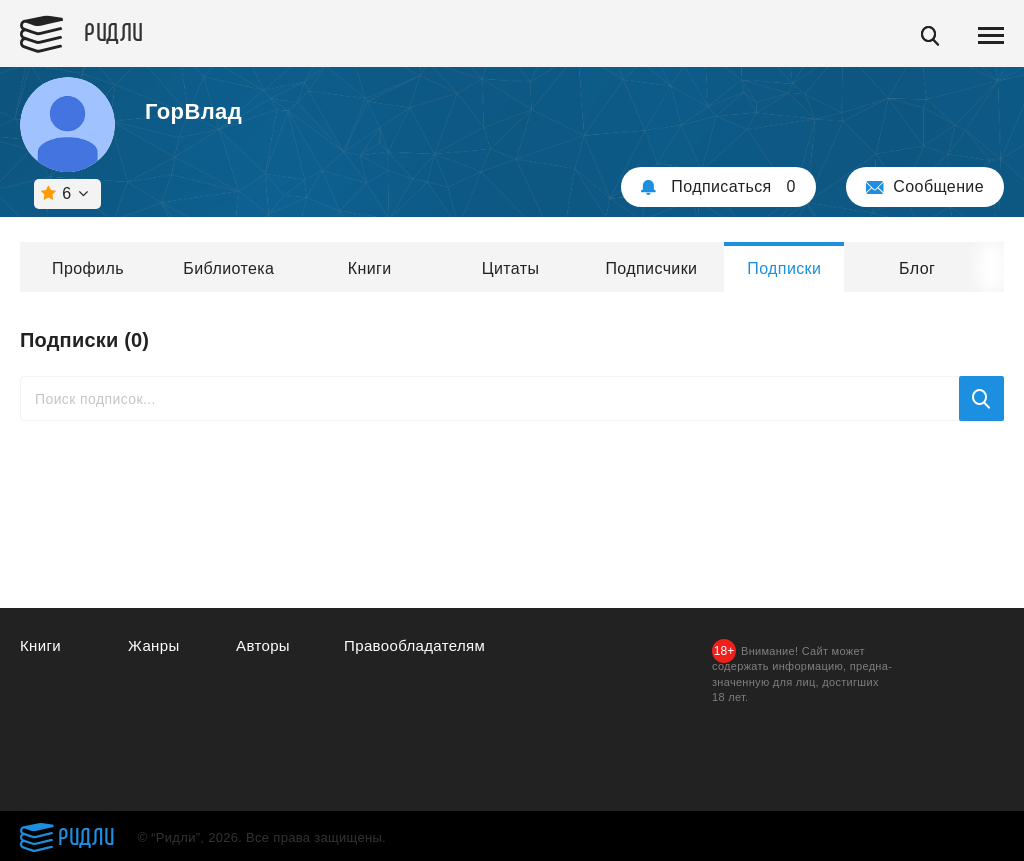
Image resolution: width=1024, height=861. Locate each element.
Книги (370, 268)
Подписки (784, 268)
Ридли (114, 31)
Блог (917, 268)
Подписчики (651, 268)
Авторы (263, 645)
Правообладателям (414, 645)
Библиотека (228, 268)
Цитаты (511, 268)
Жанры (154, 645)
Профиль (88, 268)
